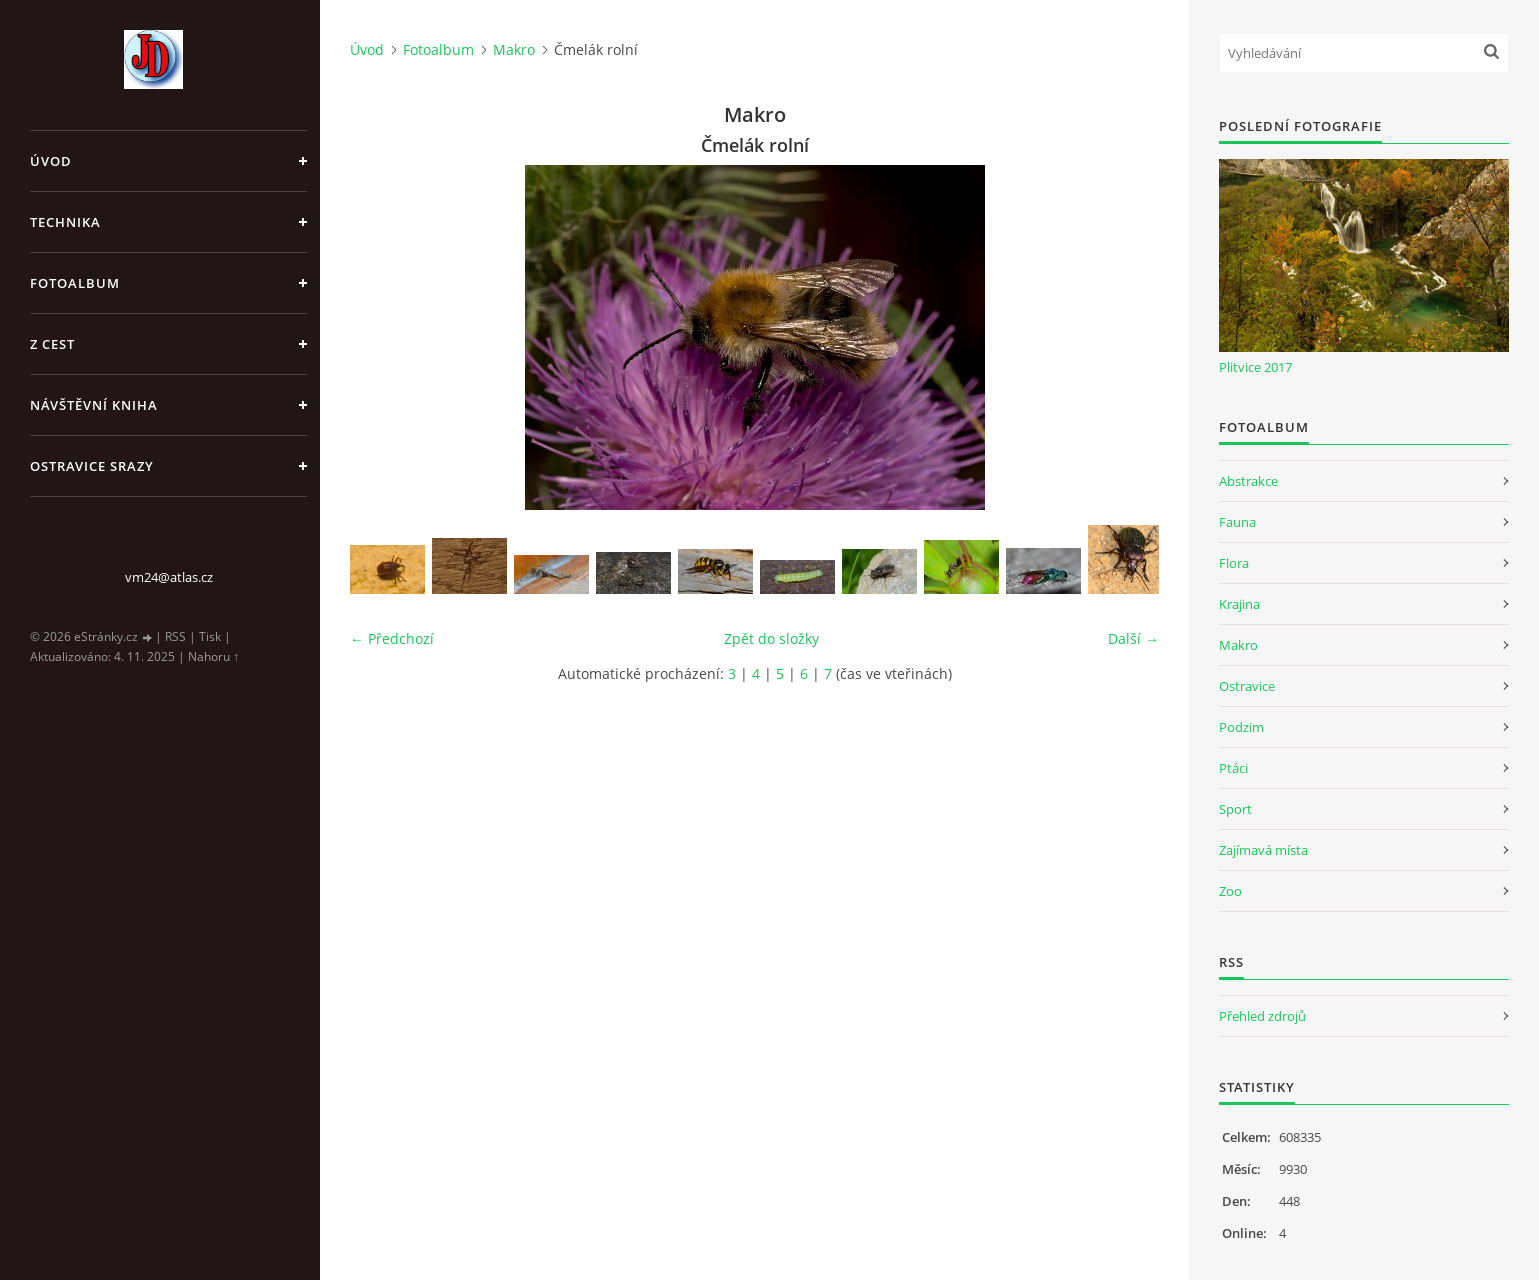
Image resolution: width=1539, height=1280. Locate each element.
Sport (1235, 809)
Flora (1234, 563)
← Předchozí (392, 638)
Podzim (1241, 727)
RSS (175, 636)
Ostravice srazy (92, 466)
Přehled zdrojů (1262, 1016)
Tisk (210, 636)
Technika (65, 222)
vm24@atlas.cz (169, 577)
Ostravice (1247, 686)
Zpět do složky (771, 638)
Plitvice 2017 (1255, 367)
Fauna (1237, 522)
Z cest (52, 344)
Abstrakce (1248, 481)
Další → (1133, 638)
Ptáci (1233, 768)
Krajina (1239, 604)
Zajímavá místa (1263, 850)
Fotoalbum (75, 283)
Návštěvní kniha (94, 405)
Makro (514, 49)
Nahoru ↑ (213, 656)
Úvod (51, 161)
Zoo (1230, 891)
